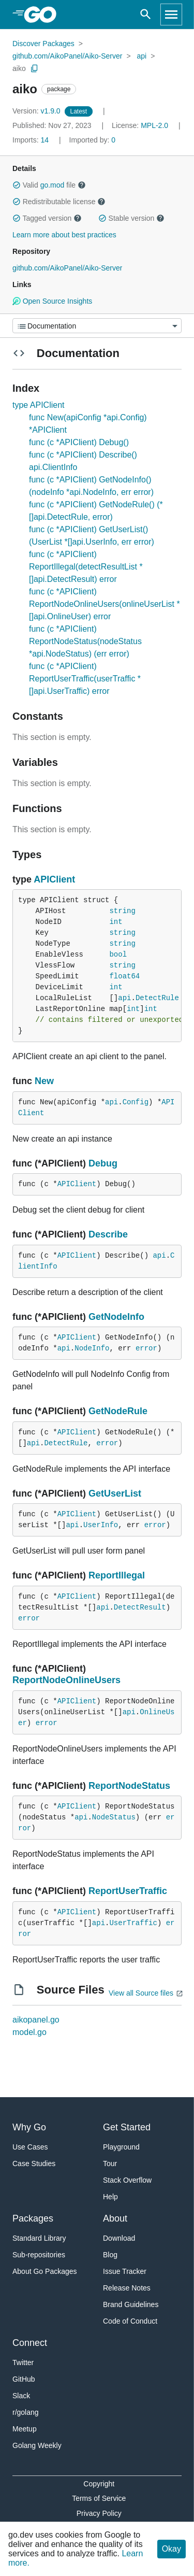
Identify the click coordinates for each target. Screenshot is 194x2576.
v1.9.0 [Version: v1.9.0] (37, 111)
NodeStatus (114, 1817)
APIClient (54, 879)
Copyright (98, 2484)
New (44, 1081)
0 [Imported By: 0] (92, 140)
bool (118, 954)
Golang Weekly (37, 2445)
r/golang (25, 2412)
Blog (110, 2255)
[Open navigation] (171, 14)
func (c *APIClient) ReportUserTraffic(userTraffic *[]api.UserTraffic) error (85, 678)
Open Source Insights (52, 301)
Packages (32, 2218)
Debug (102, 1163)
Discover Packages (43, 43)
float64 (124, 976)
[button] (16, 185)
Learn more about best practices (64, 235)
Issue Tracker (124, 2271)
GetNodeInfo (116, 1317)
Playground (121, 2147)
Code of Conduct (130, 2321)
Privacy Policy (99, 2513)
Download (119, 2238)
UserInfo (100, 1525)
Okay (171, 2548)
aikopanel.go (35, 2019)
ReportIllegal (116, 1575)
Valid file (49, 185)
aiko (19, 68)
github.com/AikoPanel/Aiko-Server (67, 56)
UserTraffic (133, 1923)
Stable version (131, 218)
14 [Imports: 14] (31, 140)
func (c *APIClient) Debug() (79, 442)
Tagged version (47, 218)
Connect (29, 2343)
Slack (21, 2396)
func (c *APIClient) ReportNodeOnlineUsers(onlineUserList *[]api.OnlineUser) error (104, 604)
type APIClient (38, 405)
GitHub (23, 2379)
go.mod (52, 185)
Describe (108, 1234)
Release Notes (127, 2288)
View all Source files (141, 1993)
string (122, 911)
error (146, 1348)
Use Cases (30, 2147)
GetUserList (114, 1493)
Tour (110, 2163)
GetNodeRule (117, 1411)
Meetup (24, 2429)
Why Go (29, 2127)
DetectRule (157, 998)
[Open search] (146, 14)
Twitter (23, 2362)
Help (110, 2197)
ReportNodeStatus (129, 1786)
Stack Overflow (127, 2180)
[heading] (43, 14)
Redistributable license (59, 201)
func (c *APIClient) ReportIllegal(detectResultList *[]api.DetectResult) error (86, 566)
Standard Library (39, 2238)
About (115, 2218)
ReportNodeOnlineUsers (66, 1680)
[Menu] (97, 325)
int (115, 922)
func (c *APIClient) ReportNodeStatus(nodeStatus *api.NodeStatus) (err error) (85, 641)
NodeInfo (91, 1348)
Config (135, 1102)
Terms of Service (99, 2498)
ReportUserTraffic (127, 1891)
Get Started (127, 2127)
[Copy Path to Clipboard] (34, 68)
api (142, 56)
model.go (29, 2032)
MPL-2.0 (154, 125)
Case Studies (33, 2163)
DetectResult (140, 1607)
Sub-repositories (38, 2255)
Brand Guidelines (130, 2304)
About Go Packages (44, 2271)
